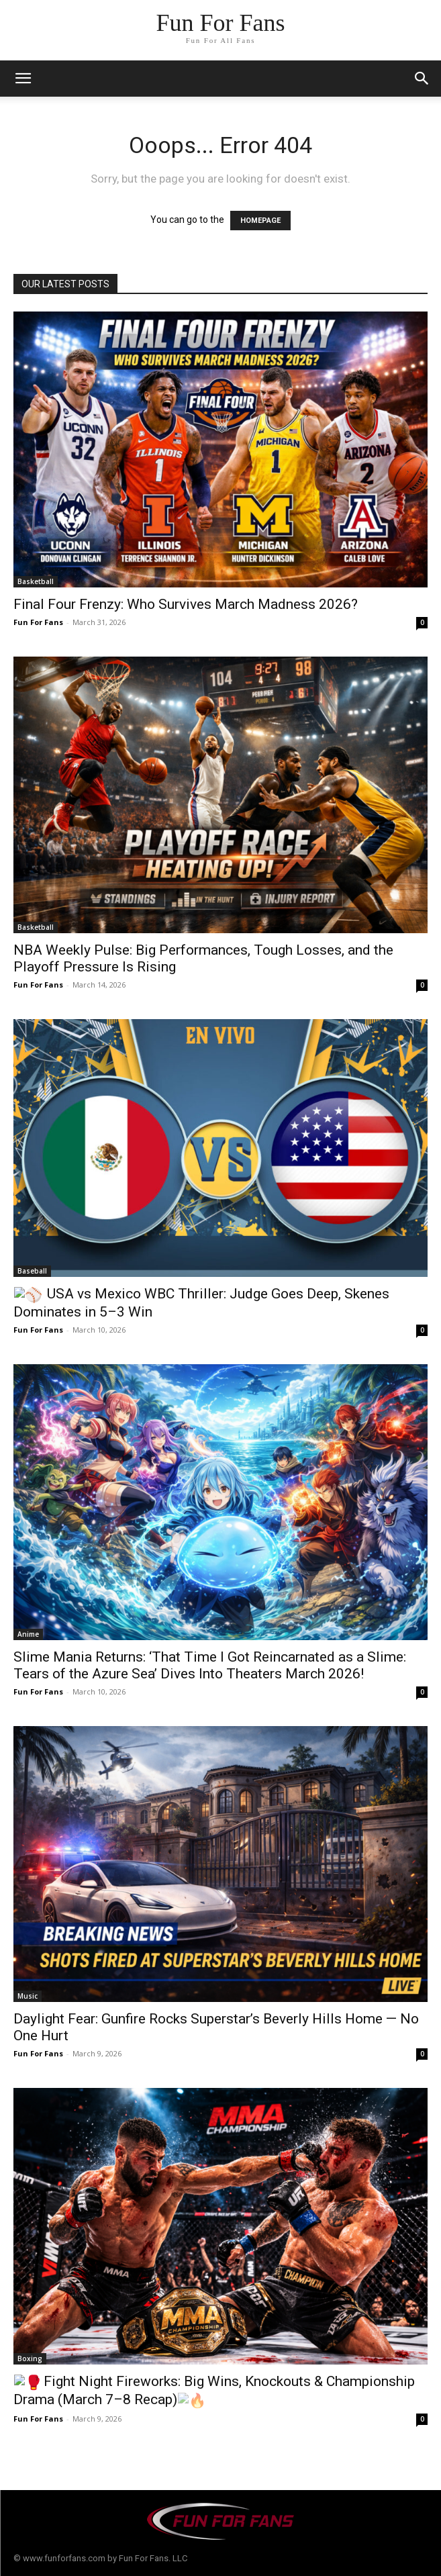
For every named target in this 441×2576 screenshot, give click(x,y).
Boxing (29, 2358)
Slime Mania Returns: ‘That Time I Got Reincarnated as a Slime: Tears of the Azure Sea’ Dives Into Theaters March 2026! (209, 1665)
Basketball (35, 581)
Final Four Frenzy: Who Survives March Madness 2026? (185, 604)
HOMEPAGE (260, 220)
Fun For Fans (38, 622)
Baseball (32, 1271)
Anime (28, 1634)
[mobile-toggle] (22, 78)
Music (27, 1996)
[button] (422, 78)
